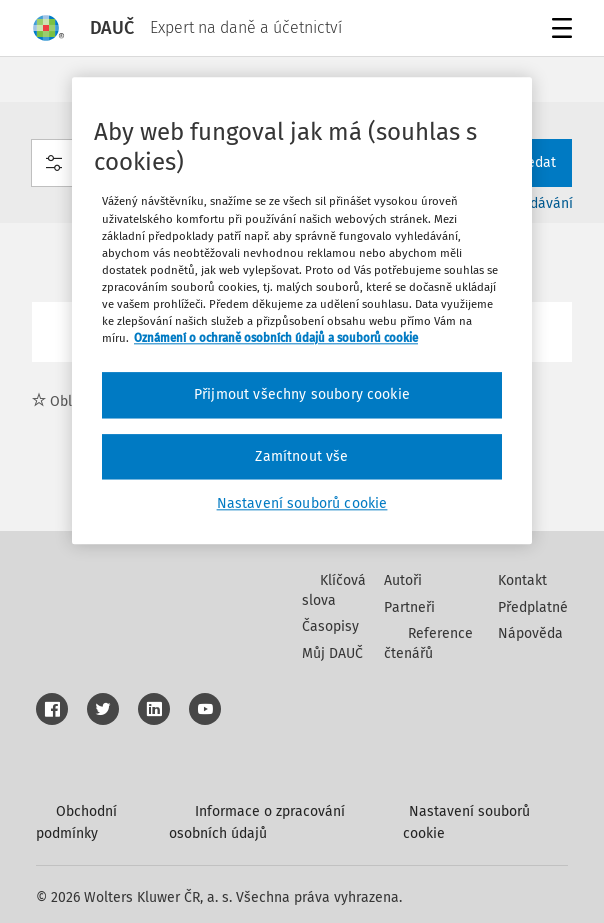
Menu (558, 30)
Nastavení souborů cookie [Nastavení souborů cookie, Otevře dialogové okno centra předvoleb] (302, 504)
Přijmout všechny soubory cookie (302, 394)
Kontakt (522, 580)
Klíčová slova (334, 590)
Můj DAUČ (332, 653)
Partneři (409, 607)
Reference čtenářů (429, 643)
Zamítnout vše (301, 456)
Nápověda (530, 633)
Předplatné (533, 607)
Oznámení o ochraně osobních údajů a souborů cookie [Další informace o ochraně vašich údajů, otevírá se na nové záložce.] (276, 338)
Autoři (403, 580)
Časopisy (330, 626)
